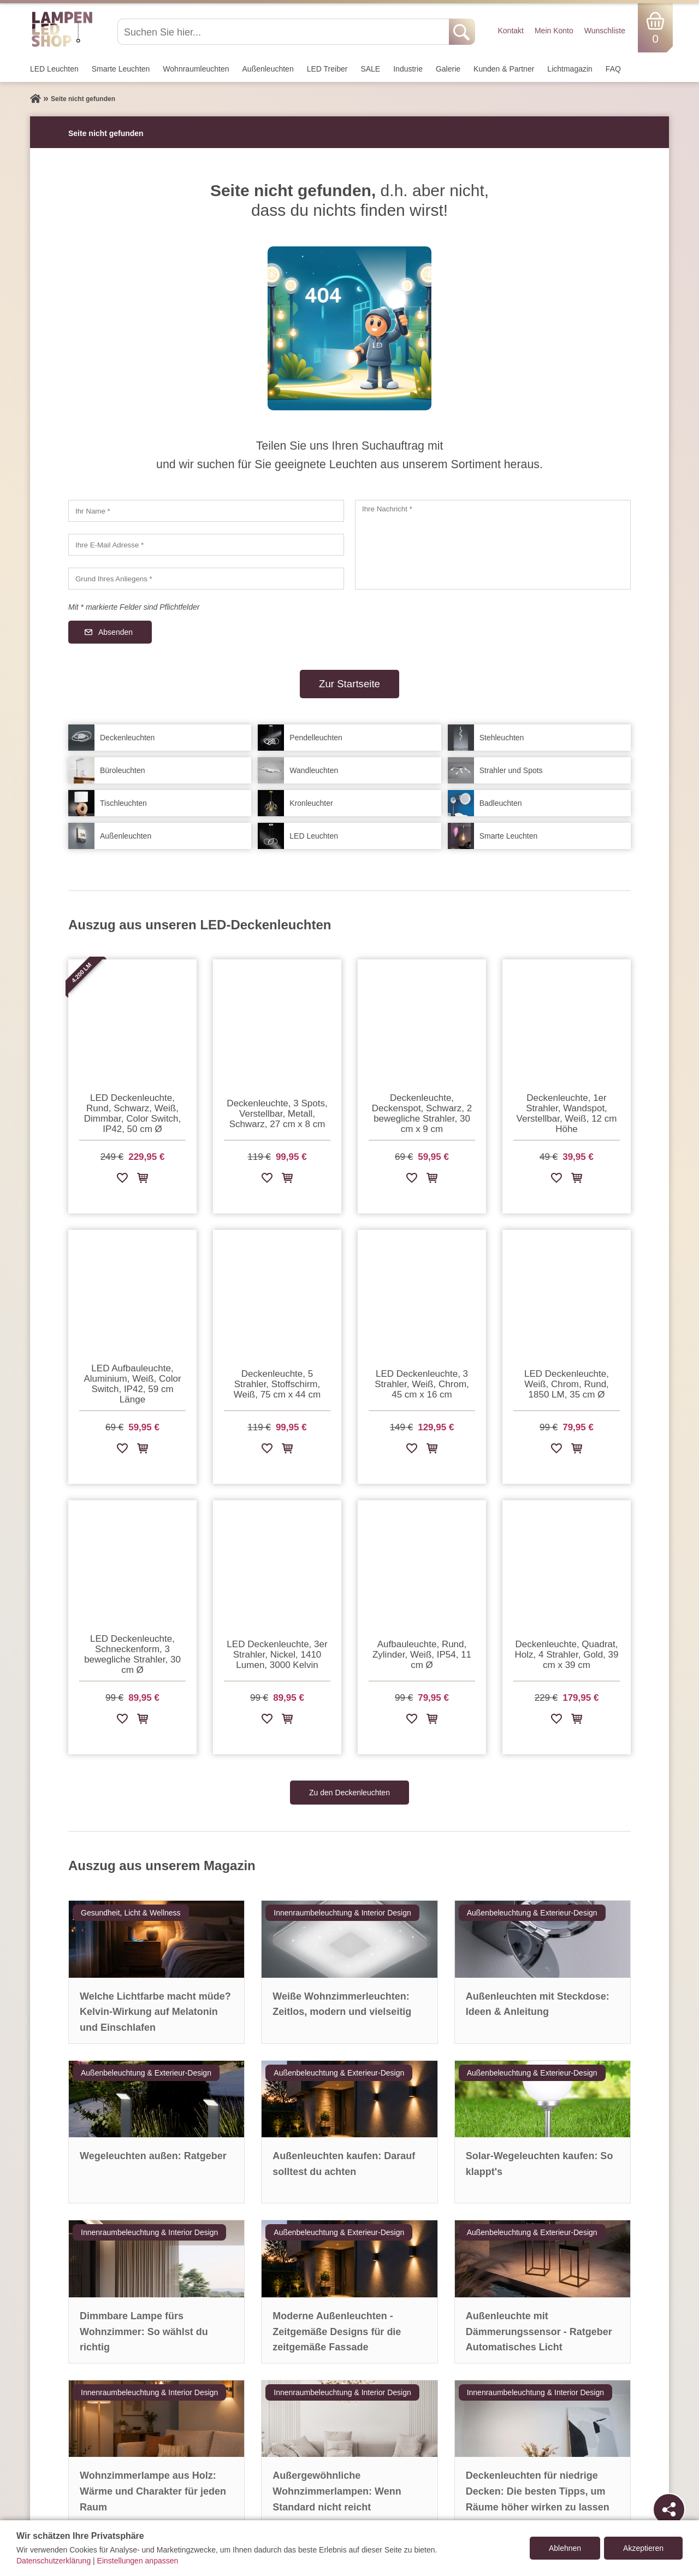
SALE (370, 68)
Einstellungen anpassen (138, 2560)
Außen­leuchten (268, 68)
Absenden (115, 632)
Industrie (408, 68)
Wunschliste (604, 30)
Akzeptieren (643, 2548)
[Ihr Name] (206, 511)
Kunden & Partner (503, 68)
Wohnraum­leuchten (196, 68)
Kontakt (510, 30)
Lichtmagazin (570, 68)
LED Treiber (327, 68)
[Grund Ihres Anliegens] (206, 579)
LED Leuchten (54, 68)
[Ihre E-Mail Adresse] (206, 545)
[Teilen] (669, 2509)
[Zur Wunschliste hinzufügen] (122, 1180)
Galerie (448, 68)
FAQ (613, 68)
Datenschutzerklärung (53, 2560)
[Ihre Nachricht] (493, 545)
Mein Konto (554, 30)
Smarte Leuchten (121, 68)
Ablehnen (565, 2548)
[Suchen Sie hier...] (284, 32)
